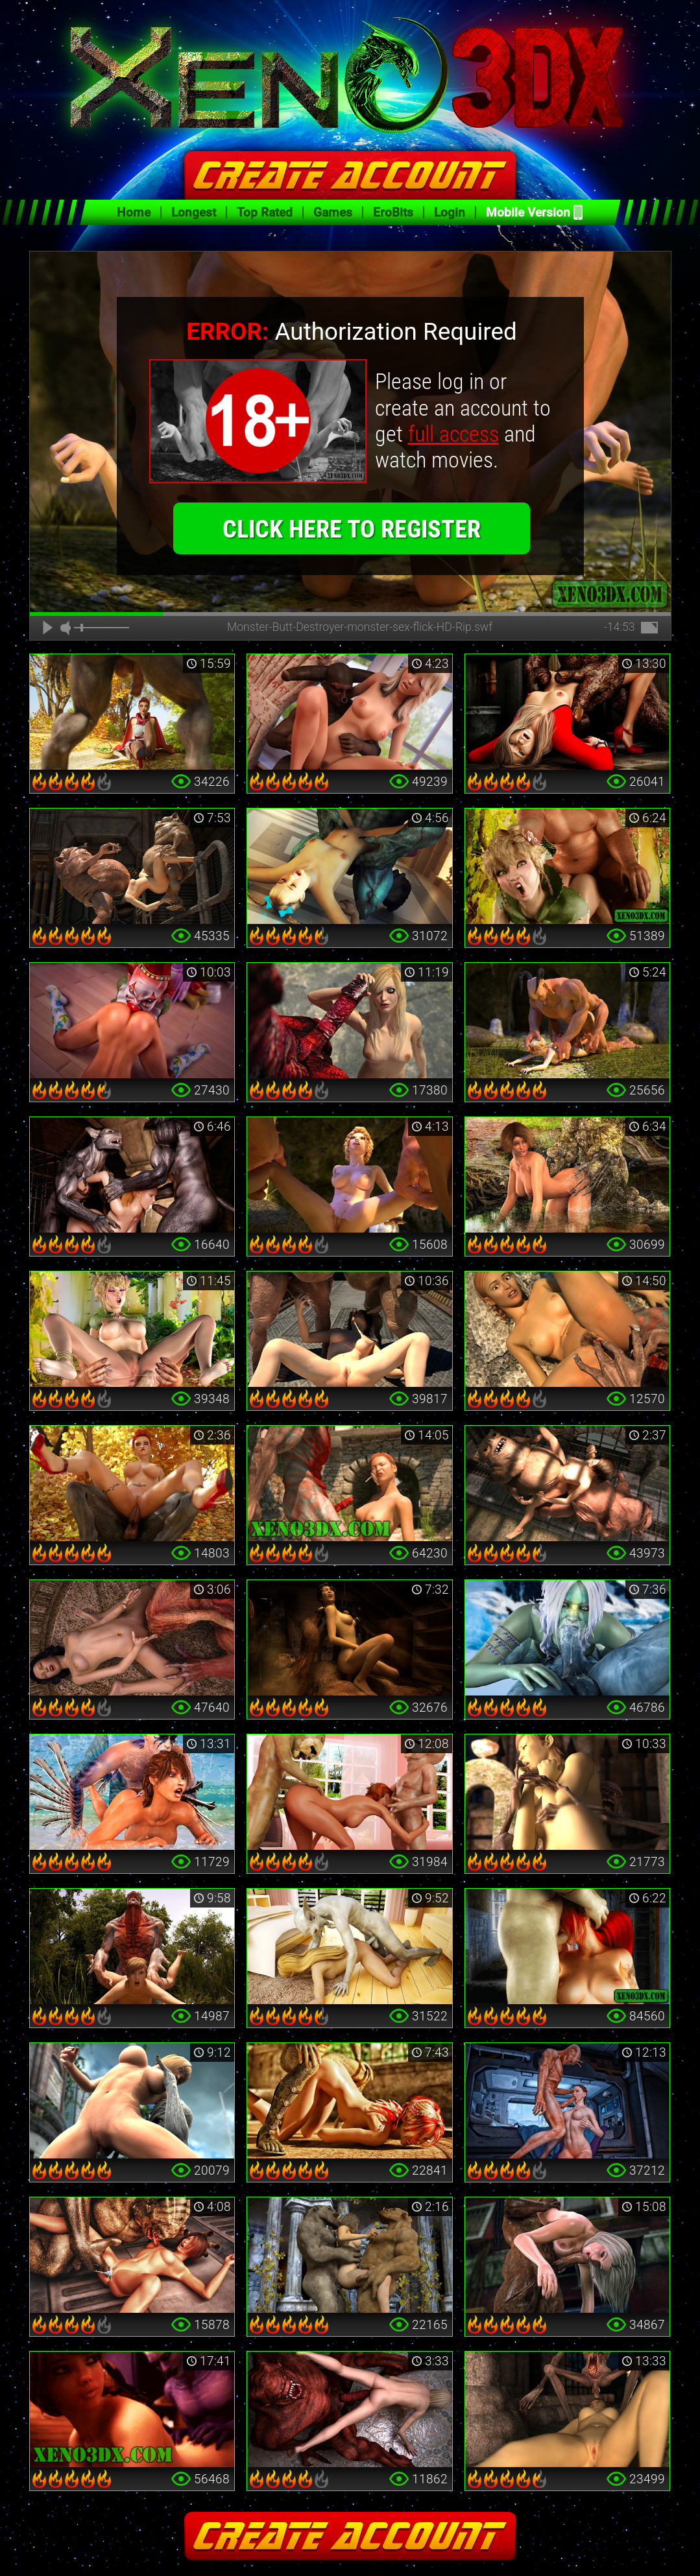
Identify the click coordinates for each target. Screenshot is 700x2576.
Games (332, 212)
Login (449, 212)
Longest (193, 212)
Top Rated (265, 212)
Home (134, 212)
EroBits (393, 212)
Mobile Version (528, 212)
